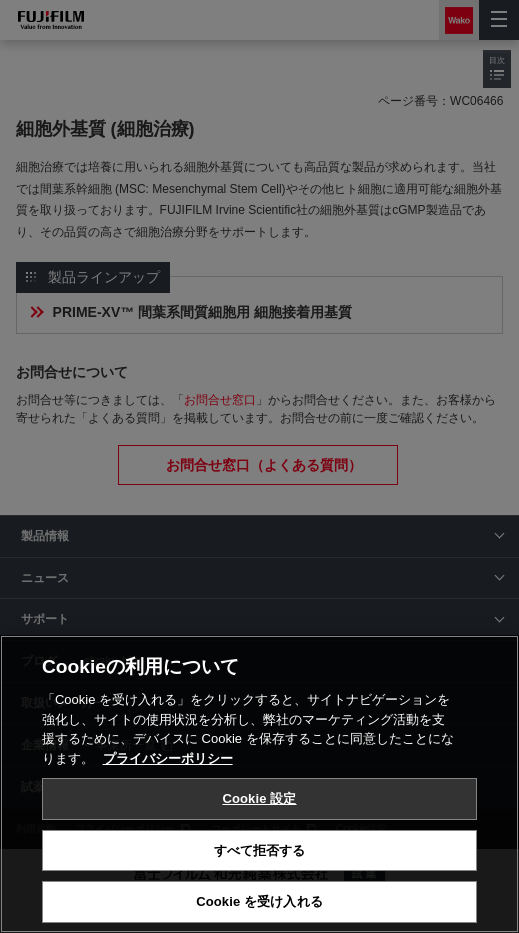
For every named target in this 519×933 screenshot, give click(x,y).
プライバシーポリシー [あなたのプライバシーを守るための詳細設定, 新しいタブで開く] (168, 758)
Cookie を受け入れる (259, 901)
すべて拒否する (260, 850)
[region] (259, 784)
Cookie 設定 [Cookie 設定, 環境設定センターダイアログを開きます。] (259, 798)
